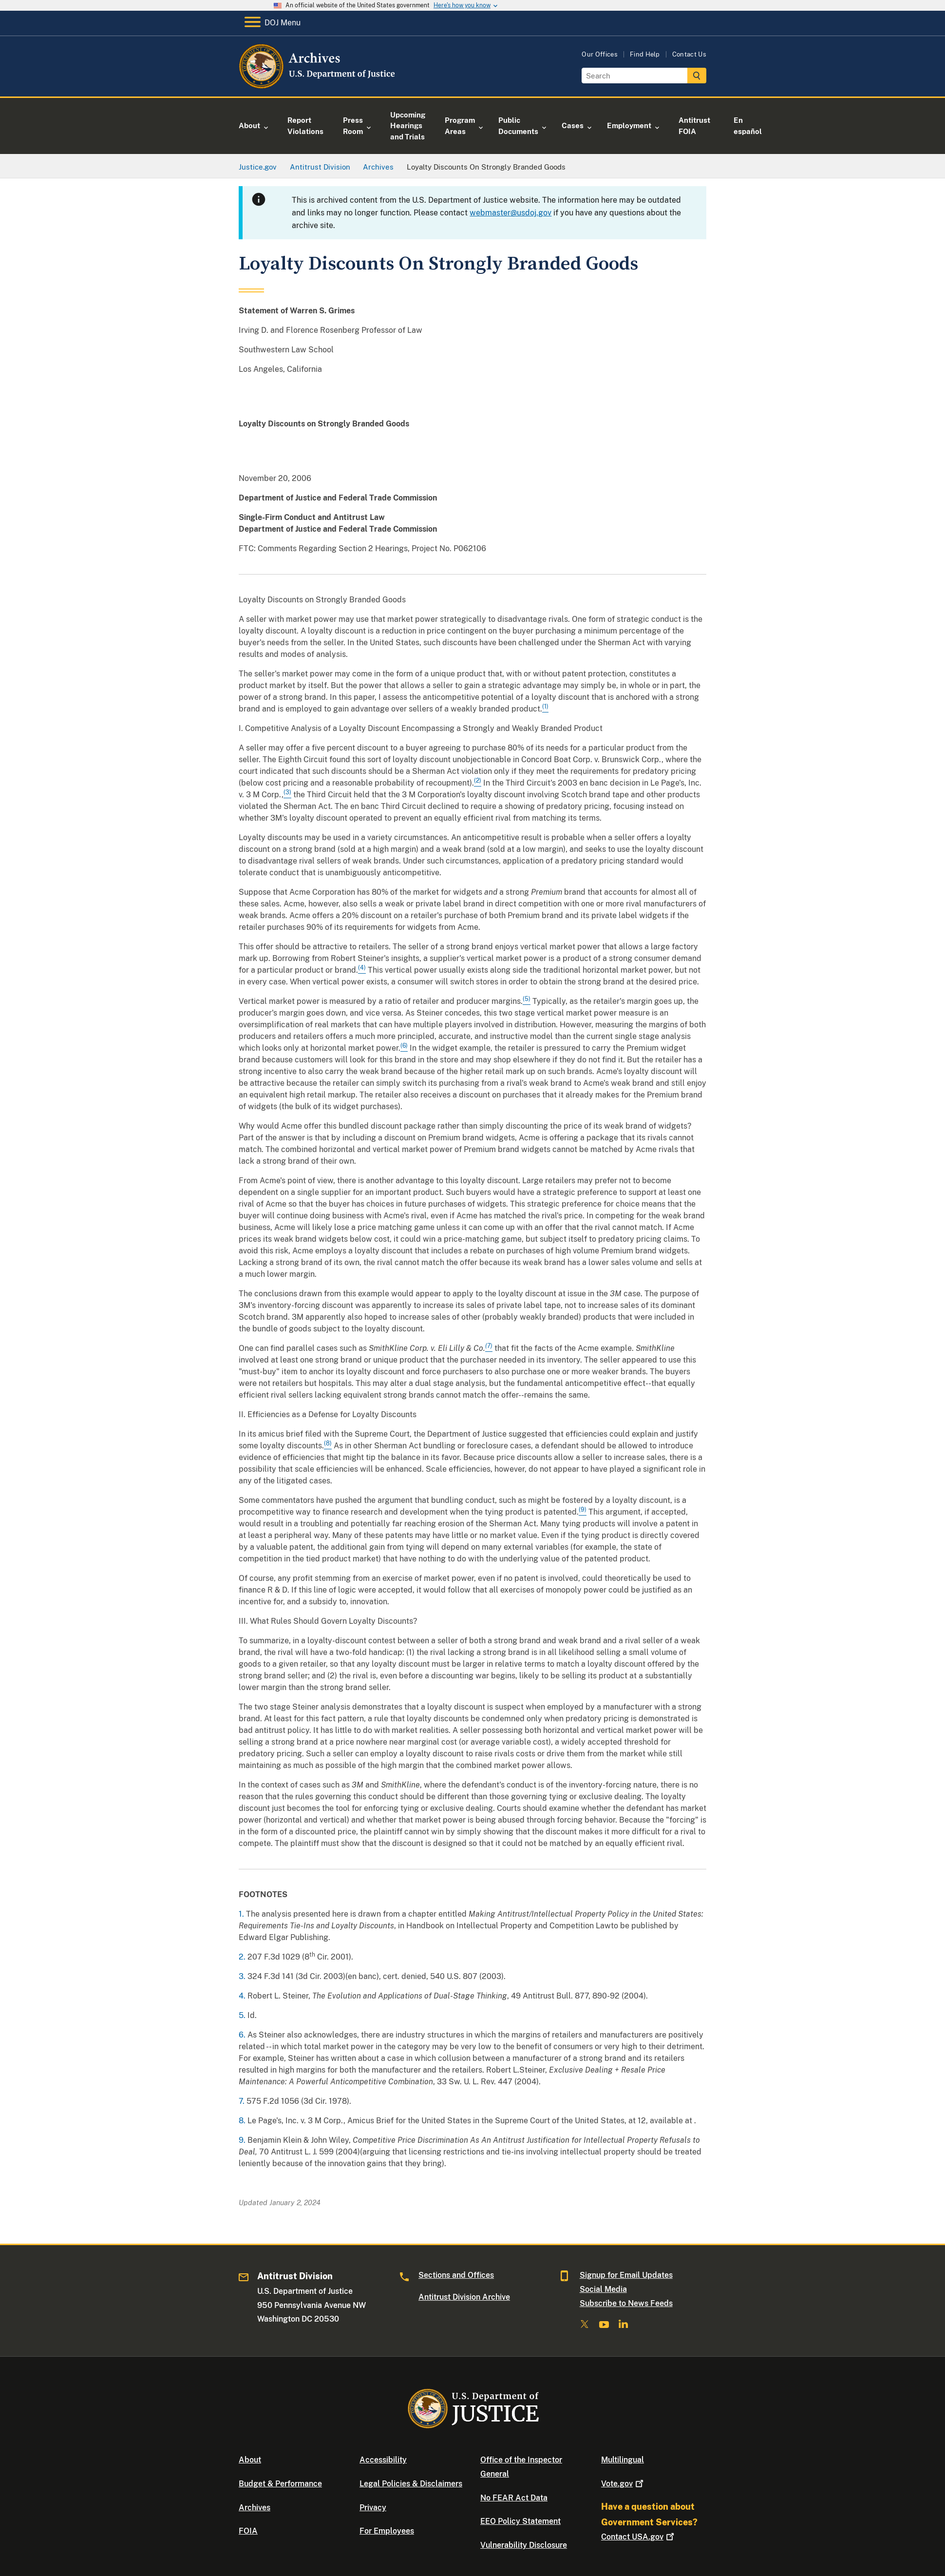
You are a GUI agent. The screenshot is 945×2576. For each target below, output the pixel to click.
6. (243, 2034)
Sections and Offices (456, 2275)
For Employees (386, 2531)
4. (243, 1995)
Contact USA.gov (638, 2536)
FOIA (248, 2531)
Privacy (372, 2507)
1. (242, 1914)
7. (242, 2101)
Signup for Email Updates (626, 2275)
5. (243, 2015)
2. (243, 1956)
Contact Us (689, 54)
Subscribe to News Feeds (626, 2303)
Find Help (645, 54)
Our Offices (600, 54)
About (250, 2459)
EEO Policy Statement (520, 2521)
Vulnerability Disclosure (523, 2545)
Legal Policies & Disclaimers (410, 2483)
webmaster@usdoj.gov (510, 212)
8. (243, 2120)
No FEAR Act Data (514, 2497)
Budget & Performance (280, 2483)
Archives (254, 2507)
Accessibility (383, 2459)
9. (243, 2140)
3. (243, 1976)
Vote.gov (623, 2483)
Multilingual (622, 2459)
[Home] (318, 85)
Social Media (603, 2289)
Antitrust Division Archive (464, 2297)
